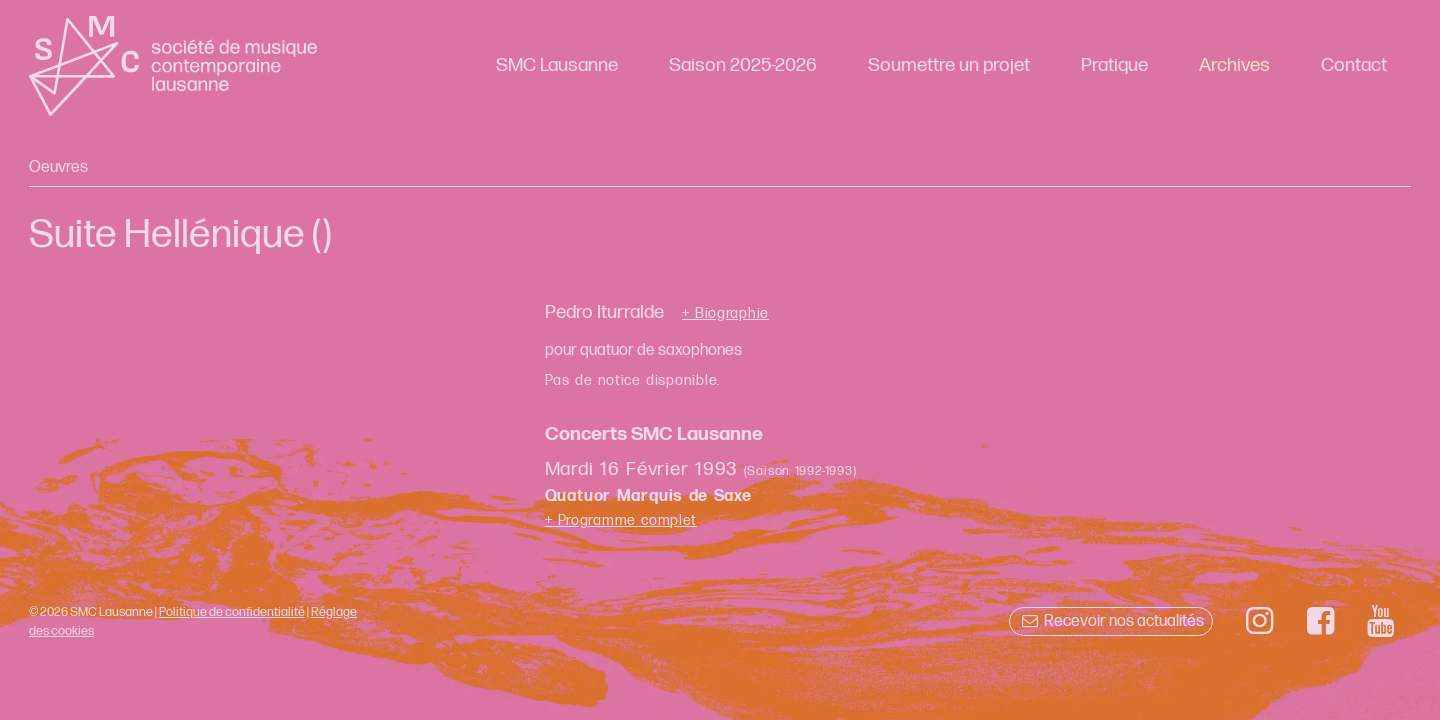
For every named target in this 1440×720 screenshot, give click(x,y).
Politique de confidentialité (232, 612)
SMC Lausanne (557, 65)
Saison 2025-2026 (743, 65)
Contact (1354, 65)
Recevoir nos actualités (1110, 621)
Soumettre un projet (949, 65)
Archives (1234, 65)
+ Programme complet (621, 520)
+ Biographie (725, 314)
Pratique (1114, 65)
